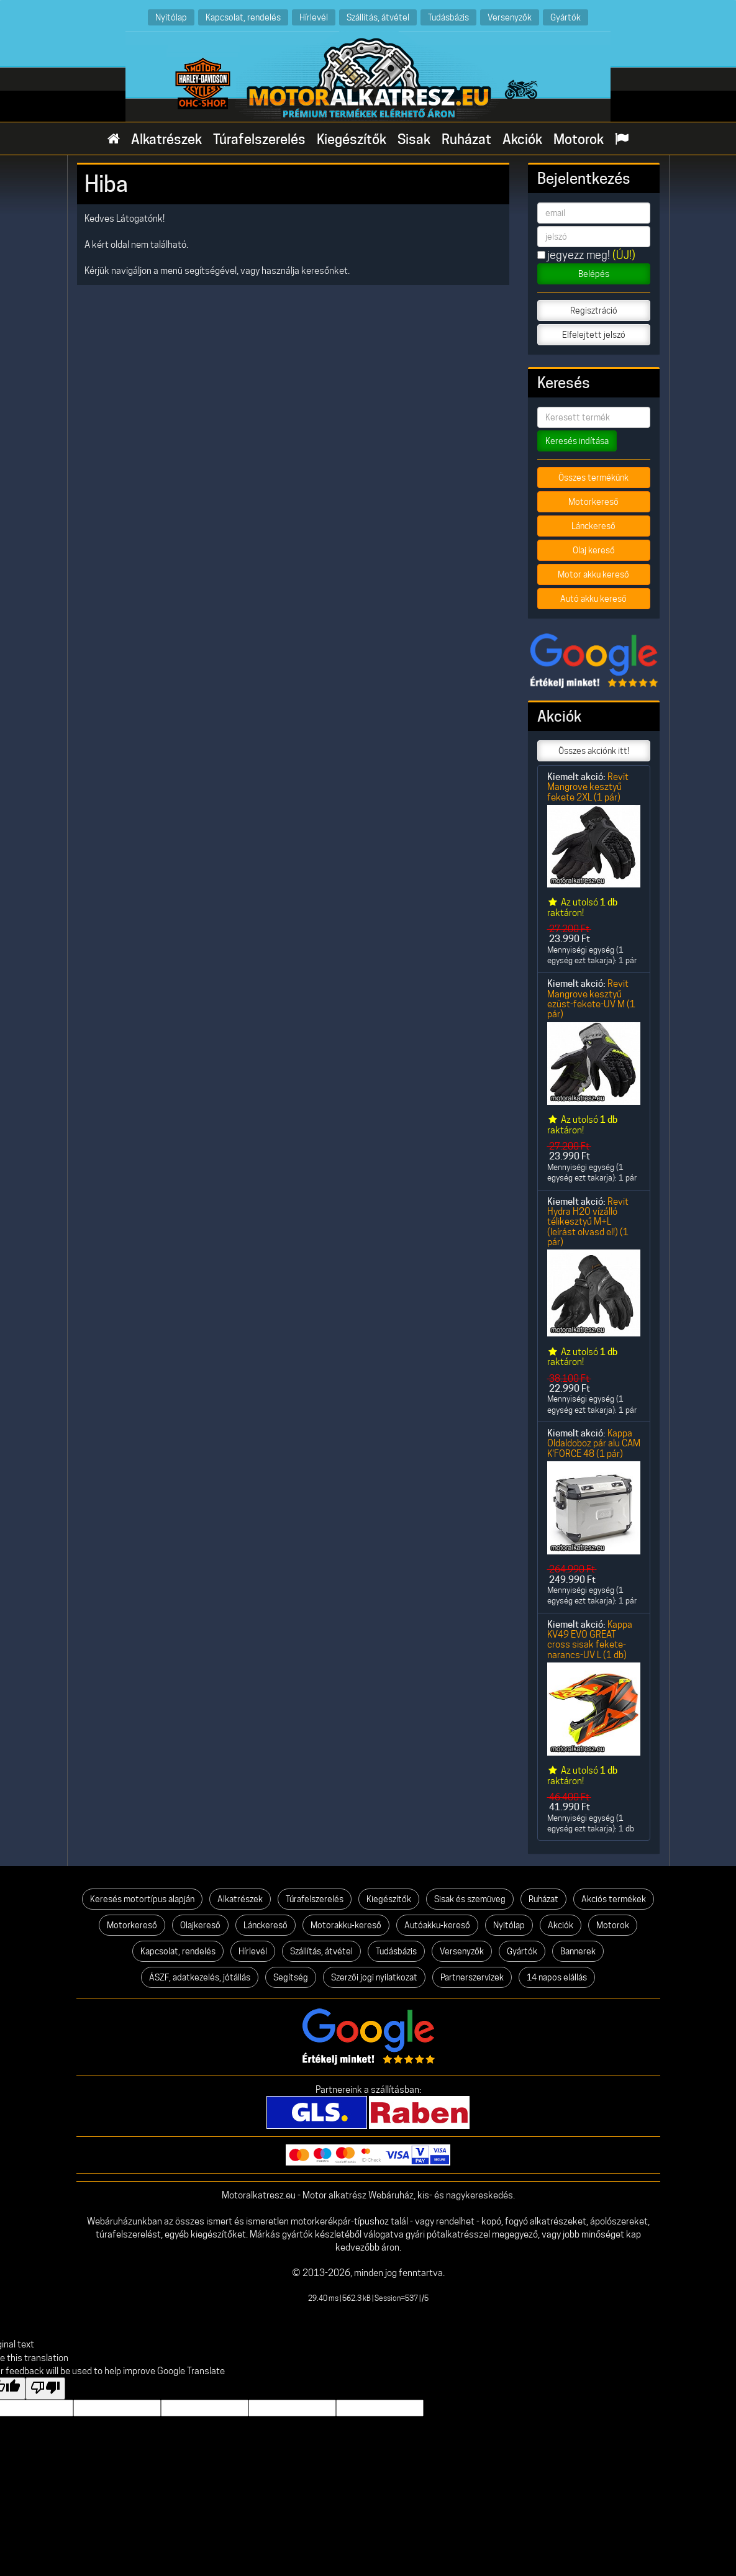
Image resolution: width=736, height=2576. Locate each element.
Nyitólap (171, 17)
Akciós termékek (613, 1899)
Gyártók (565, 17)
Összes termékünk (593, 478)
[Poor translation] (45, 2388)
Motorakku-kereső (346, 1925)
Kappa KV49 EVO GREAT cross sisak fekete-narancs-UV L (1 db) (589, 1639)
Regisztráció (593, 310)
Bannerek (578, 1951)
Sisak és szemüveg (470, 1899)
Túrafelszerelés (259, 139)
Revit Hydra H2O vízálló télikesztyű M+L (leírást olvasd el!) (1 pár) (588, 1221)
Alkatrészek (166, 139)
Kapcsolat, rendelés (243, 17)
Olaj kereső (594, 550)
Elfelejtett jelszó (593, 335)
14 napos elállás (557, 1977)
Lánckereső (593, 526)
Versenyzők (510, 17)
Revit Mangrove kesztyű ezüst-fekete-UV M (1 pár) (591, 998)
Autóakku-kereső (437, 1925)
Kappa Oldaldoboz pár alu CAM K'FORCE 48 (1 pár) (593, 1443)
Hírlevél (313, 17)
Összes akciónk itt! (593, 751)
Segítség (290, 1977)
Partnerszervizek (472, 1977)
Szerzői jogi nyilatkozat (374, 1977)
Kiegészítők (351, 139)
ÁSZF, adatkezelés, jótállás (199, 1977)
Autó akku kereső (593, 599)
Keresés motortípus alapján (142, 1899)
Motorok (578, 139)
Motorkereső (593, 502)
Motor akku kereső (593, 574)
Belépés (593, 274)
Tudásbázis (448, 17)
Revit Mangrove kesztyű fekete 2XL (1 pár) (588, 786)
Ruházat (466, 139)
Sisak (414, 139)
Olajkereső (200, 1925)
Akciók (522, 139)
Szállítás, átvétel (378, 17)
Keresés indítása (577, 441)
